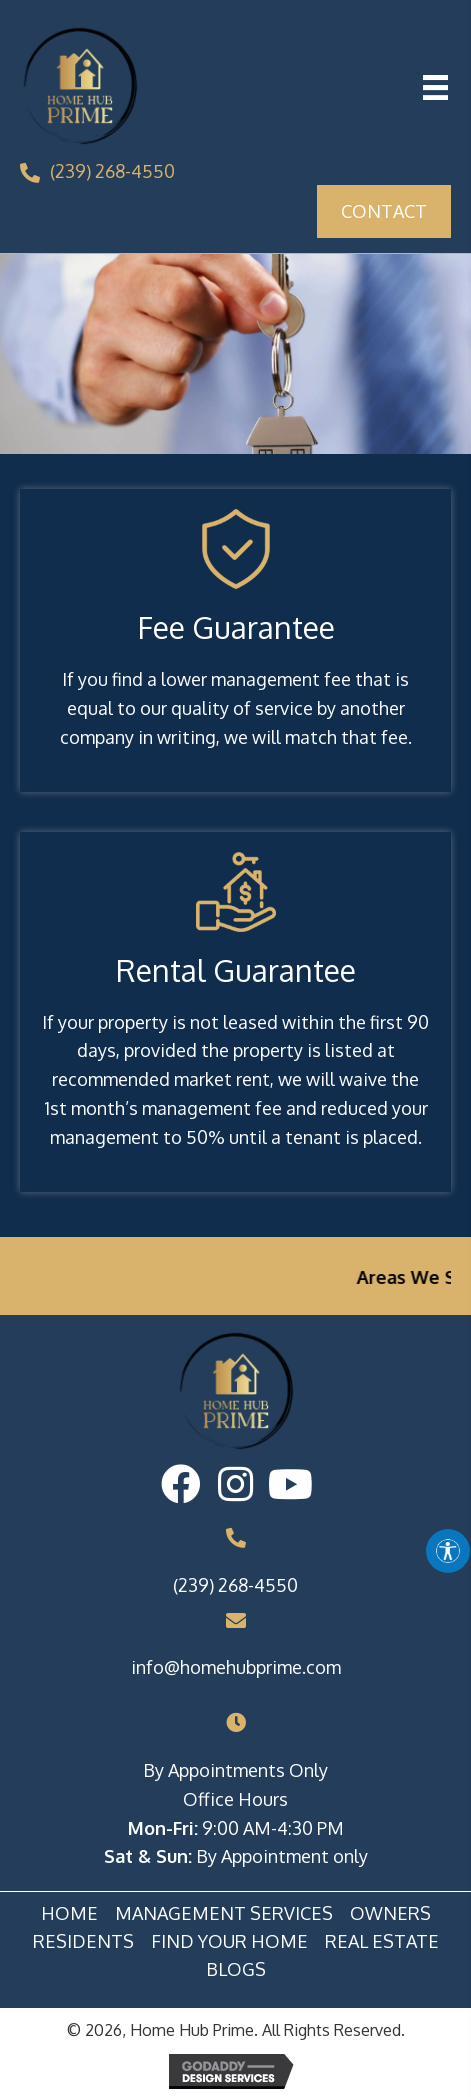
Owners (390, 1914)
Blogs (236, 1970)
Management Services (224, 1914)
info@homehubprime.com (236, 1667)
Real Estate (382, 1942)
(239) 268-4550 (112, 171)
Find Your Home (229, 1942)
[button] (180, 1484)
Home (69, 1914)
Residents (83, 1942)
